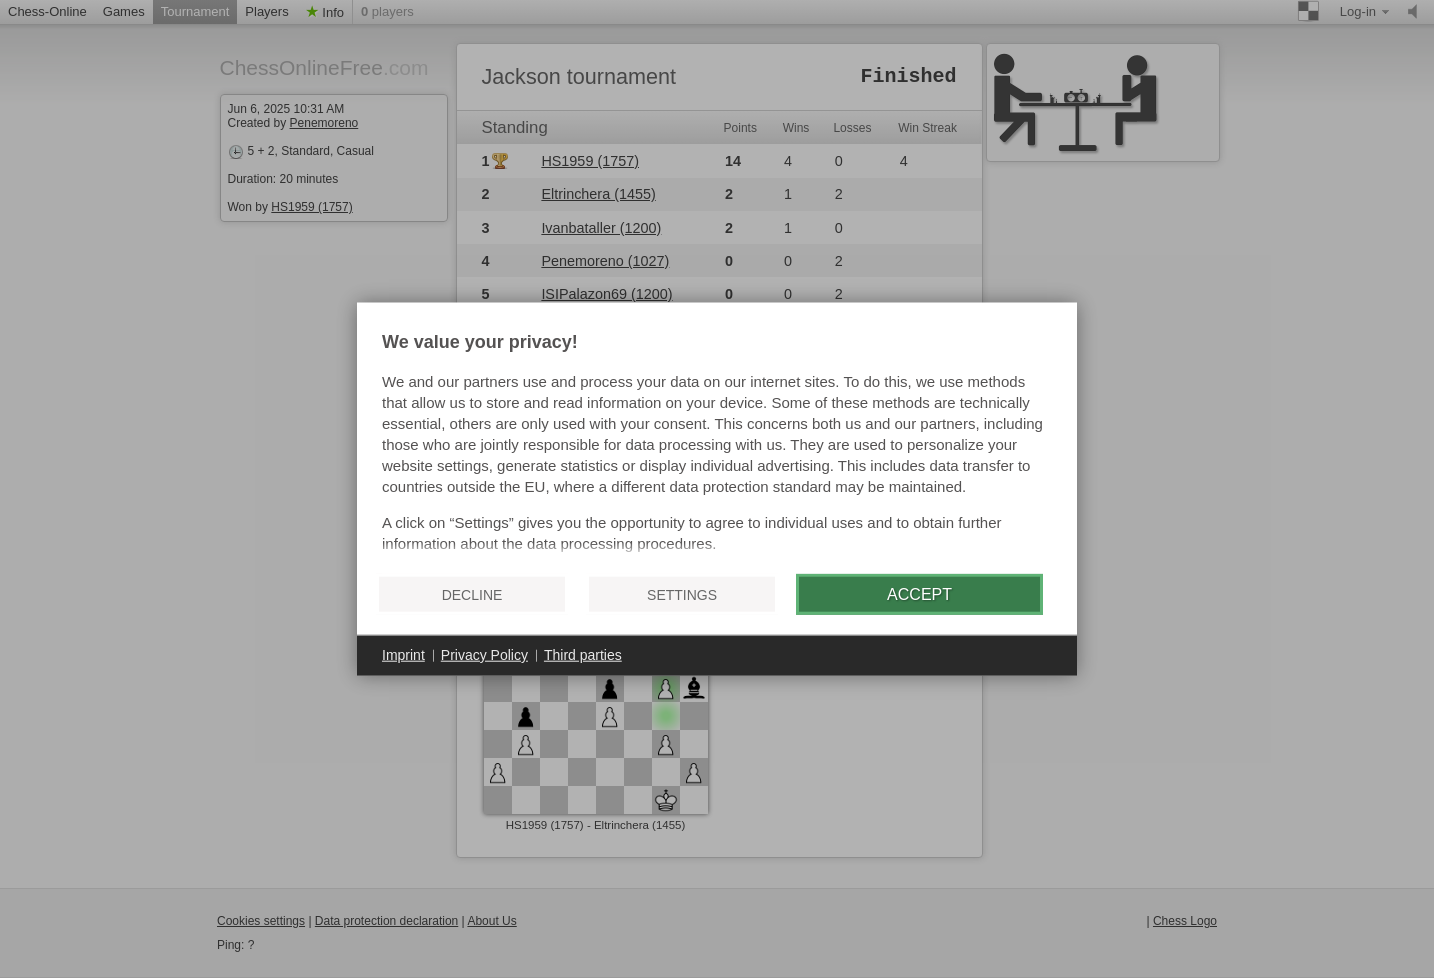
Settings (682, 594)
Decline (472, 594)
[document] (717, 446)
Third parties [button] (583, 655)
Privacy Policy (484, 655)
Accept (919, 593)
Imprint (403, 655)
